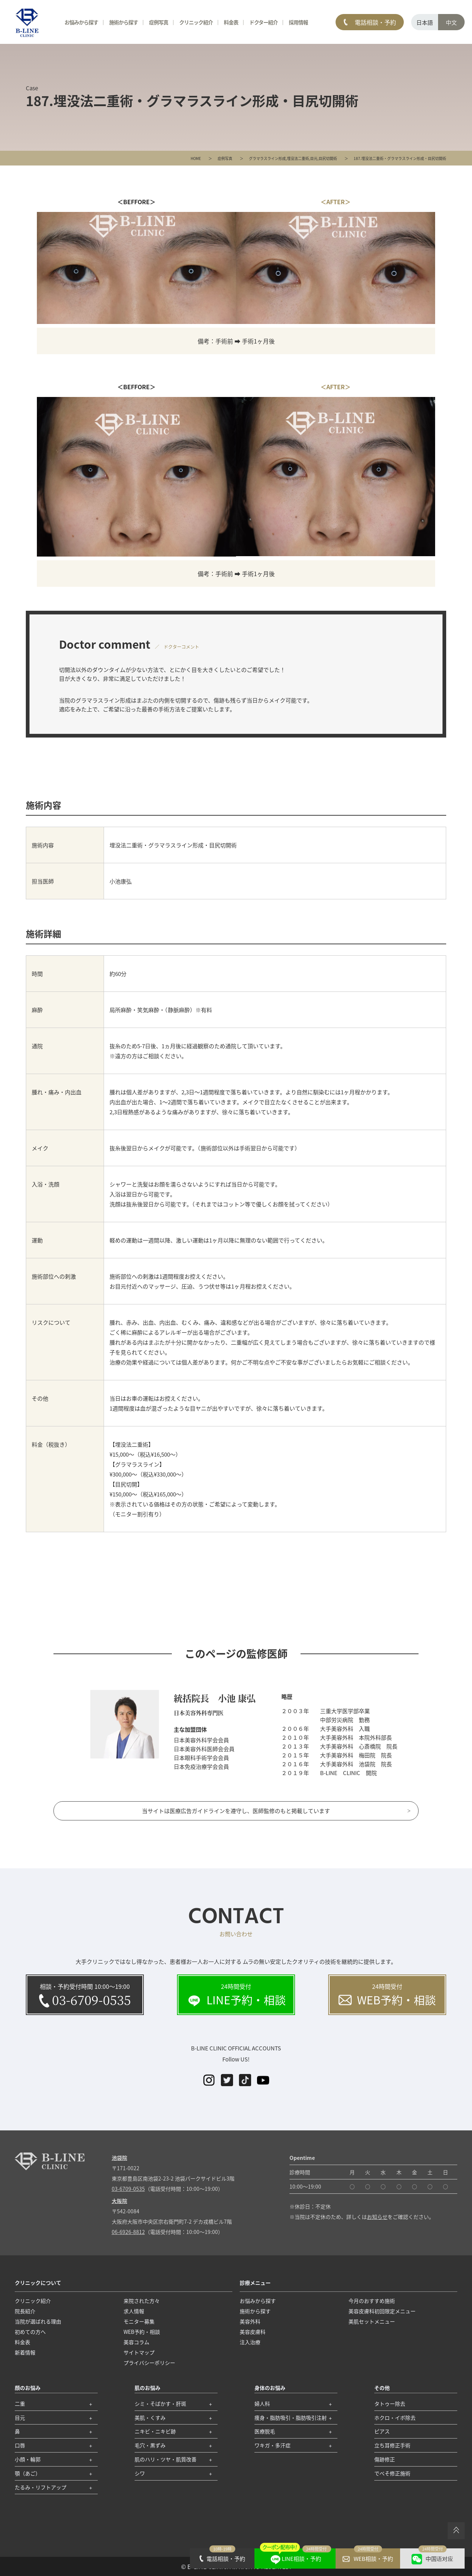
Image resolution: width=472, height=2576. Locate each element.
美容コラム (136, 2342)
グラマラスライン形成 (267, 158)
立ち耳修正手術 (392, 2445)
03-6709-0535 (128, 2188)
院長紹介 (25, 2311)
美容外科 (250, 2321)
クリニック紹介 (196, 22)
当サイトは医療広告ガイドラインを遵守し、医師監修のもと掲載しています (236, 1811)
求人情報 (134, 2311)
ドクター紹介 (263, 22)
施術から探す (123, 22)
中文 (451, 22)
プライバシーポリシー (149, 2362)
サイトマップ (139, 2352)
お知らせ (377, 2216)
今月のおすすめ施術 (371, 2300)
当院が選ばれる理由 (38, 2321)
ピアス (382, 2431)
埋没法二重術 (298, 158)
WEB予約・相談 (142, 2331)
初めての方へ (30, 2331)
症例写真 (225, 158)
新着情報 (25, 2352)
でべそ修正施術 (392, 2473)
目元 (313, 158)
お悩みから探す (81, 22)
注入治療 (250, 2342)
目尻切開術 (328, 158)
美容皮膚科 (253, 2331)
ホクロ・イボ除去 (395, 2417)
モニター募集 (139, 2321)
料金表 (231, 22)
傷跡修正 (384, 2459)
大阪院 (119, 2200)
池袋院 (119, 2157)
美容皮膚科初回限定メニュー (382, 2311)
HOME (196, 158)
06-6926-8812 (128, 2231)
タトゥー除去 (389, 2403)
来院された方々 (142, 2300)
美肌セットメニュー (371, 2321)
